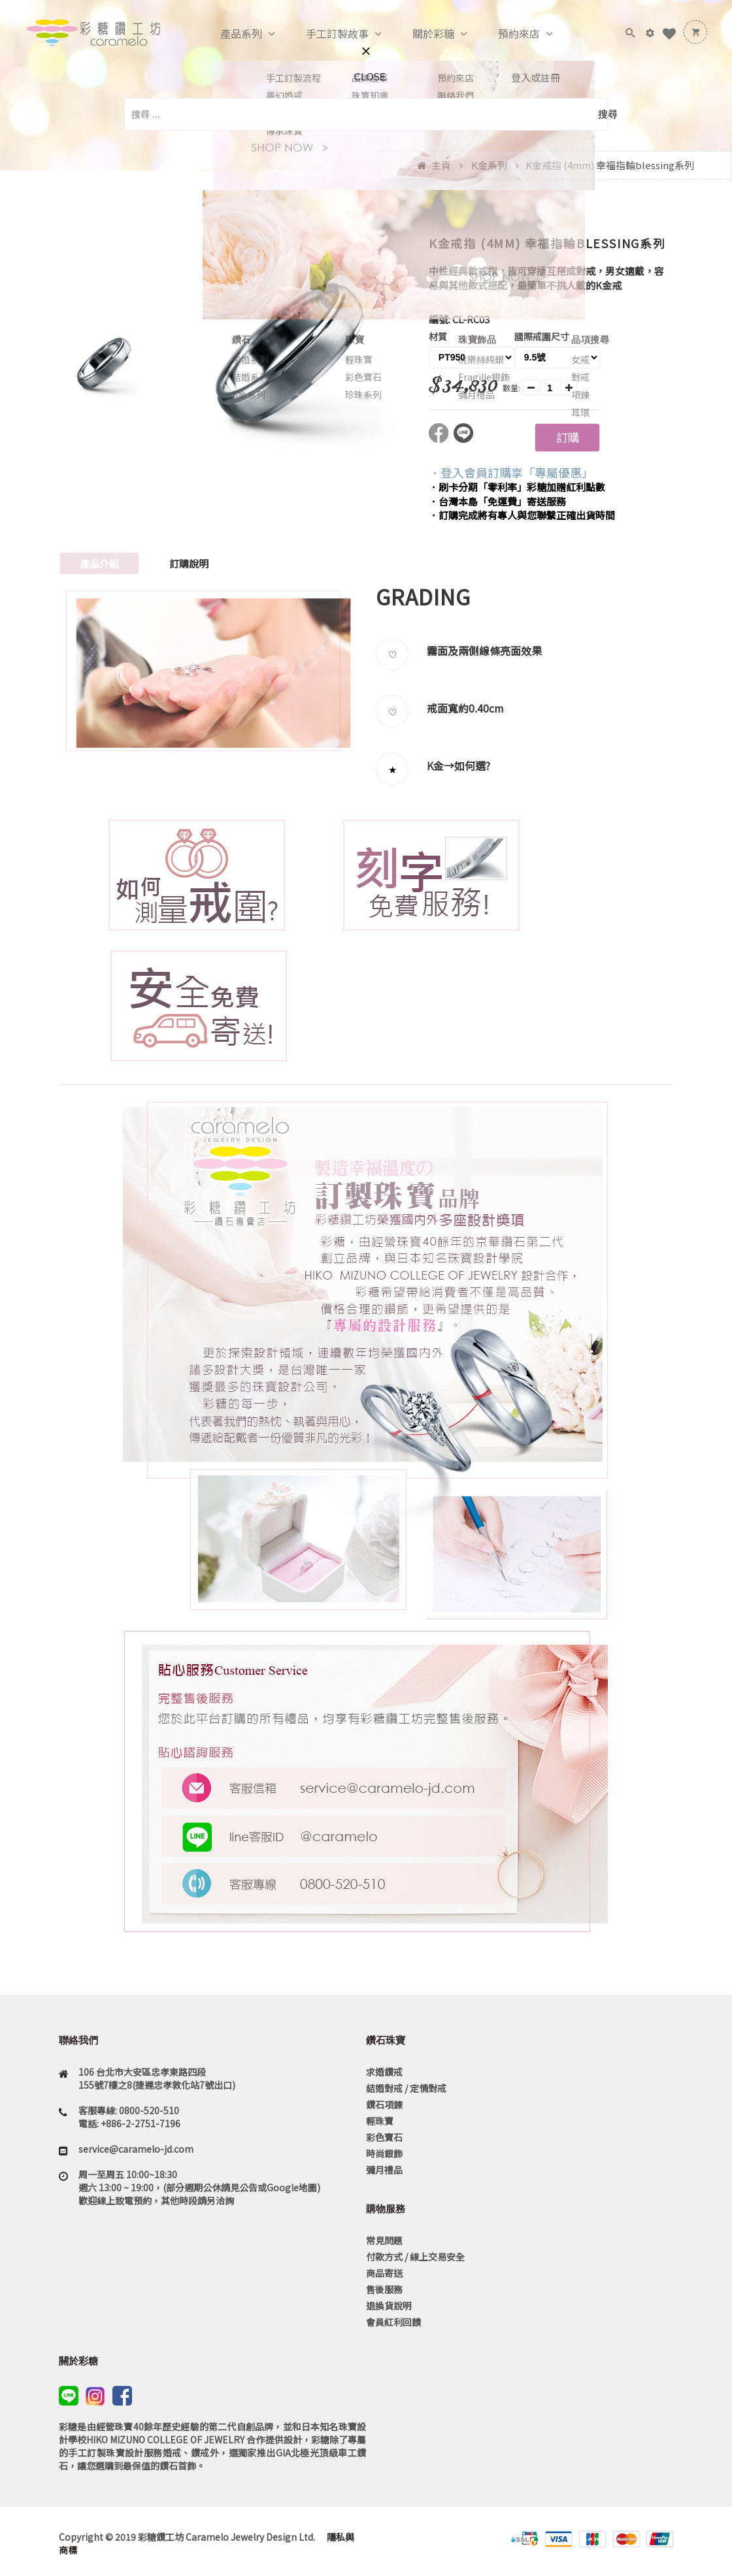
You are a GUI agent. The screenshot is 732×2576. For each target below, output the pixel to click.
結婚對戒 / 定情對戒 (406, 2088)
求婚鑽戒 (384, 2071)
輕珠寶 (379, 2120)
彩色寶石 (384, 2137)
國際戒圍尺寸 (541, 336)
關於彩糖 (420, 34)
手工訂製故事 (323, 34)
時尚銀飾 (384, 2153)
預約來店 (505, 34)
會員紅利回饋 (393, 2321)
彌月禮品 (384, 2169)
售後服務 (384, 2289)
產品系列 (227, 34)
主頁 (441, 165)
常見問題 (384, 2240)
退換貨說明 (389, 2305)
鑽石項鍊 (384, 2104)
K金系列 (489, 165)
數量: (511, 387)
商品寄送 (384, 2272)
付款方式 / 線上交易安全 (415, 2256)
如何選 (470, 765)
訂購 (567, 436)
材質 (438, 336)
